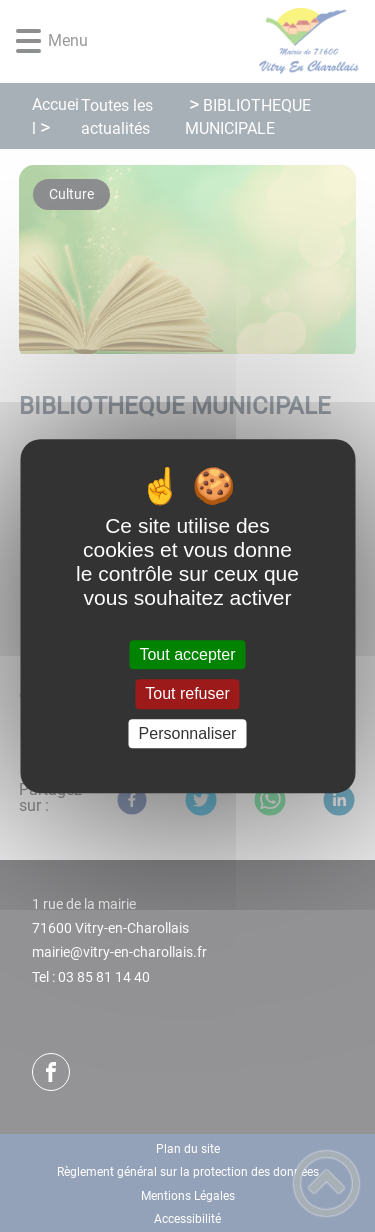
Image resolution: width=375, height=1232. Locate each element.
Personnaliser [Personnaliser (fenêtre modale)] (188, 733)
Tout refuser (187, 694)
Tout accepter (187, 654)
